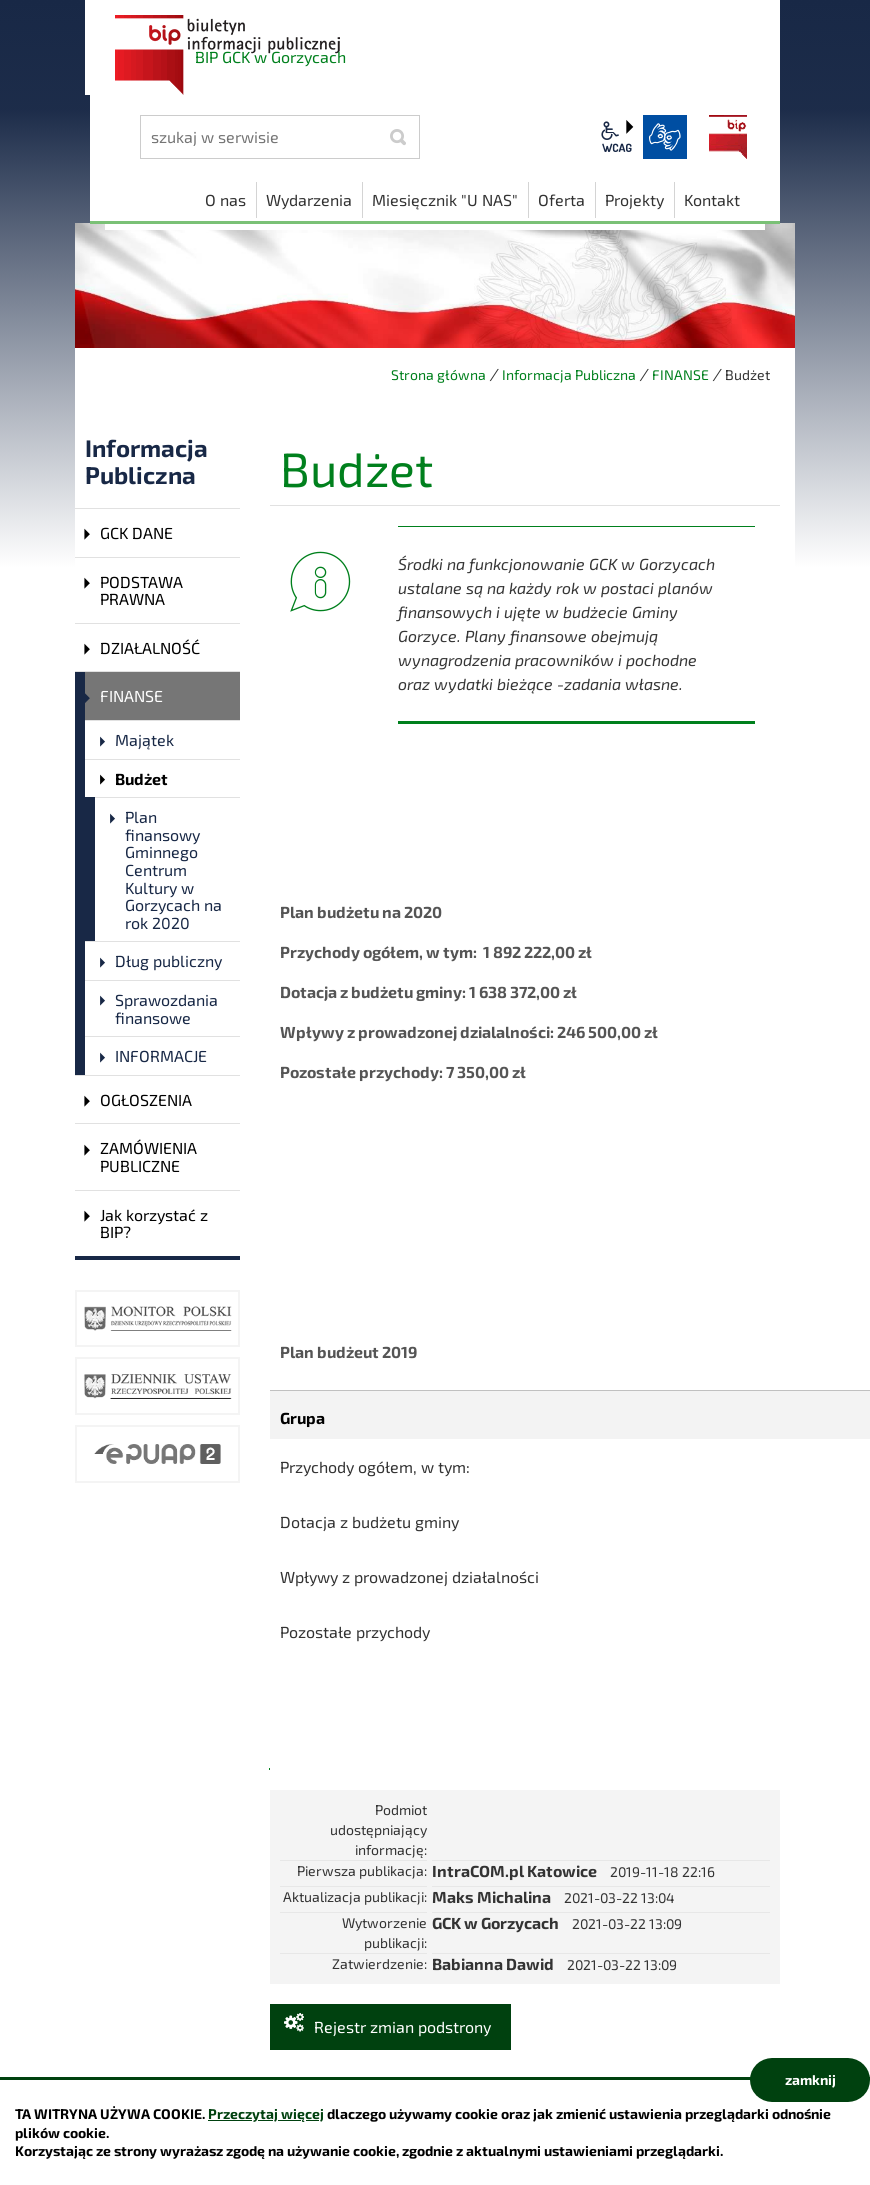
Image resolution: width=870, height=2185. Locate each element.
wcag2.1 (617, 137)
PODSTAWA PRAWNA (141, 590)
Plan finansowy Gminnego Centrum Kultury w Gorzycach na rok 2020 (173, 869)
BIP (728, 137)
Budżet (141, 778)
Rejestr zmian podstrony (402, 2026)
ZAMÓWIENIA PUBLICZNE (148, 1156)
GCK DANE (136, 532)
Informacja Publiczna (569, 374)
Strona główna (438, 374)
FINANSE (680, 374)
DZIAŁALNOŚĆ (150, 647)
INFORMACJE (161, 1055)
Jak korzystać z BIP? (154, 1223)
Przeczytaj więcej (266, 2113)
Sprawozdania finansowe (166, 1008)
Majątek (144, 739)
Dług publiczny (168, 960)
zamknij (810, 2079)
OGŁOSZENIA (146, 1099)
